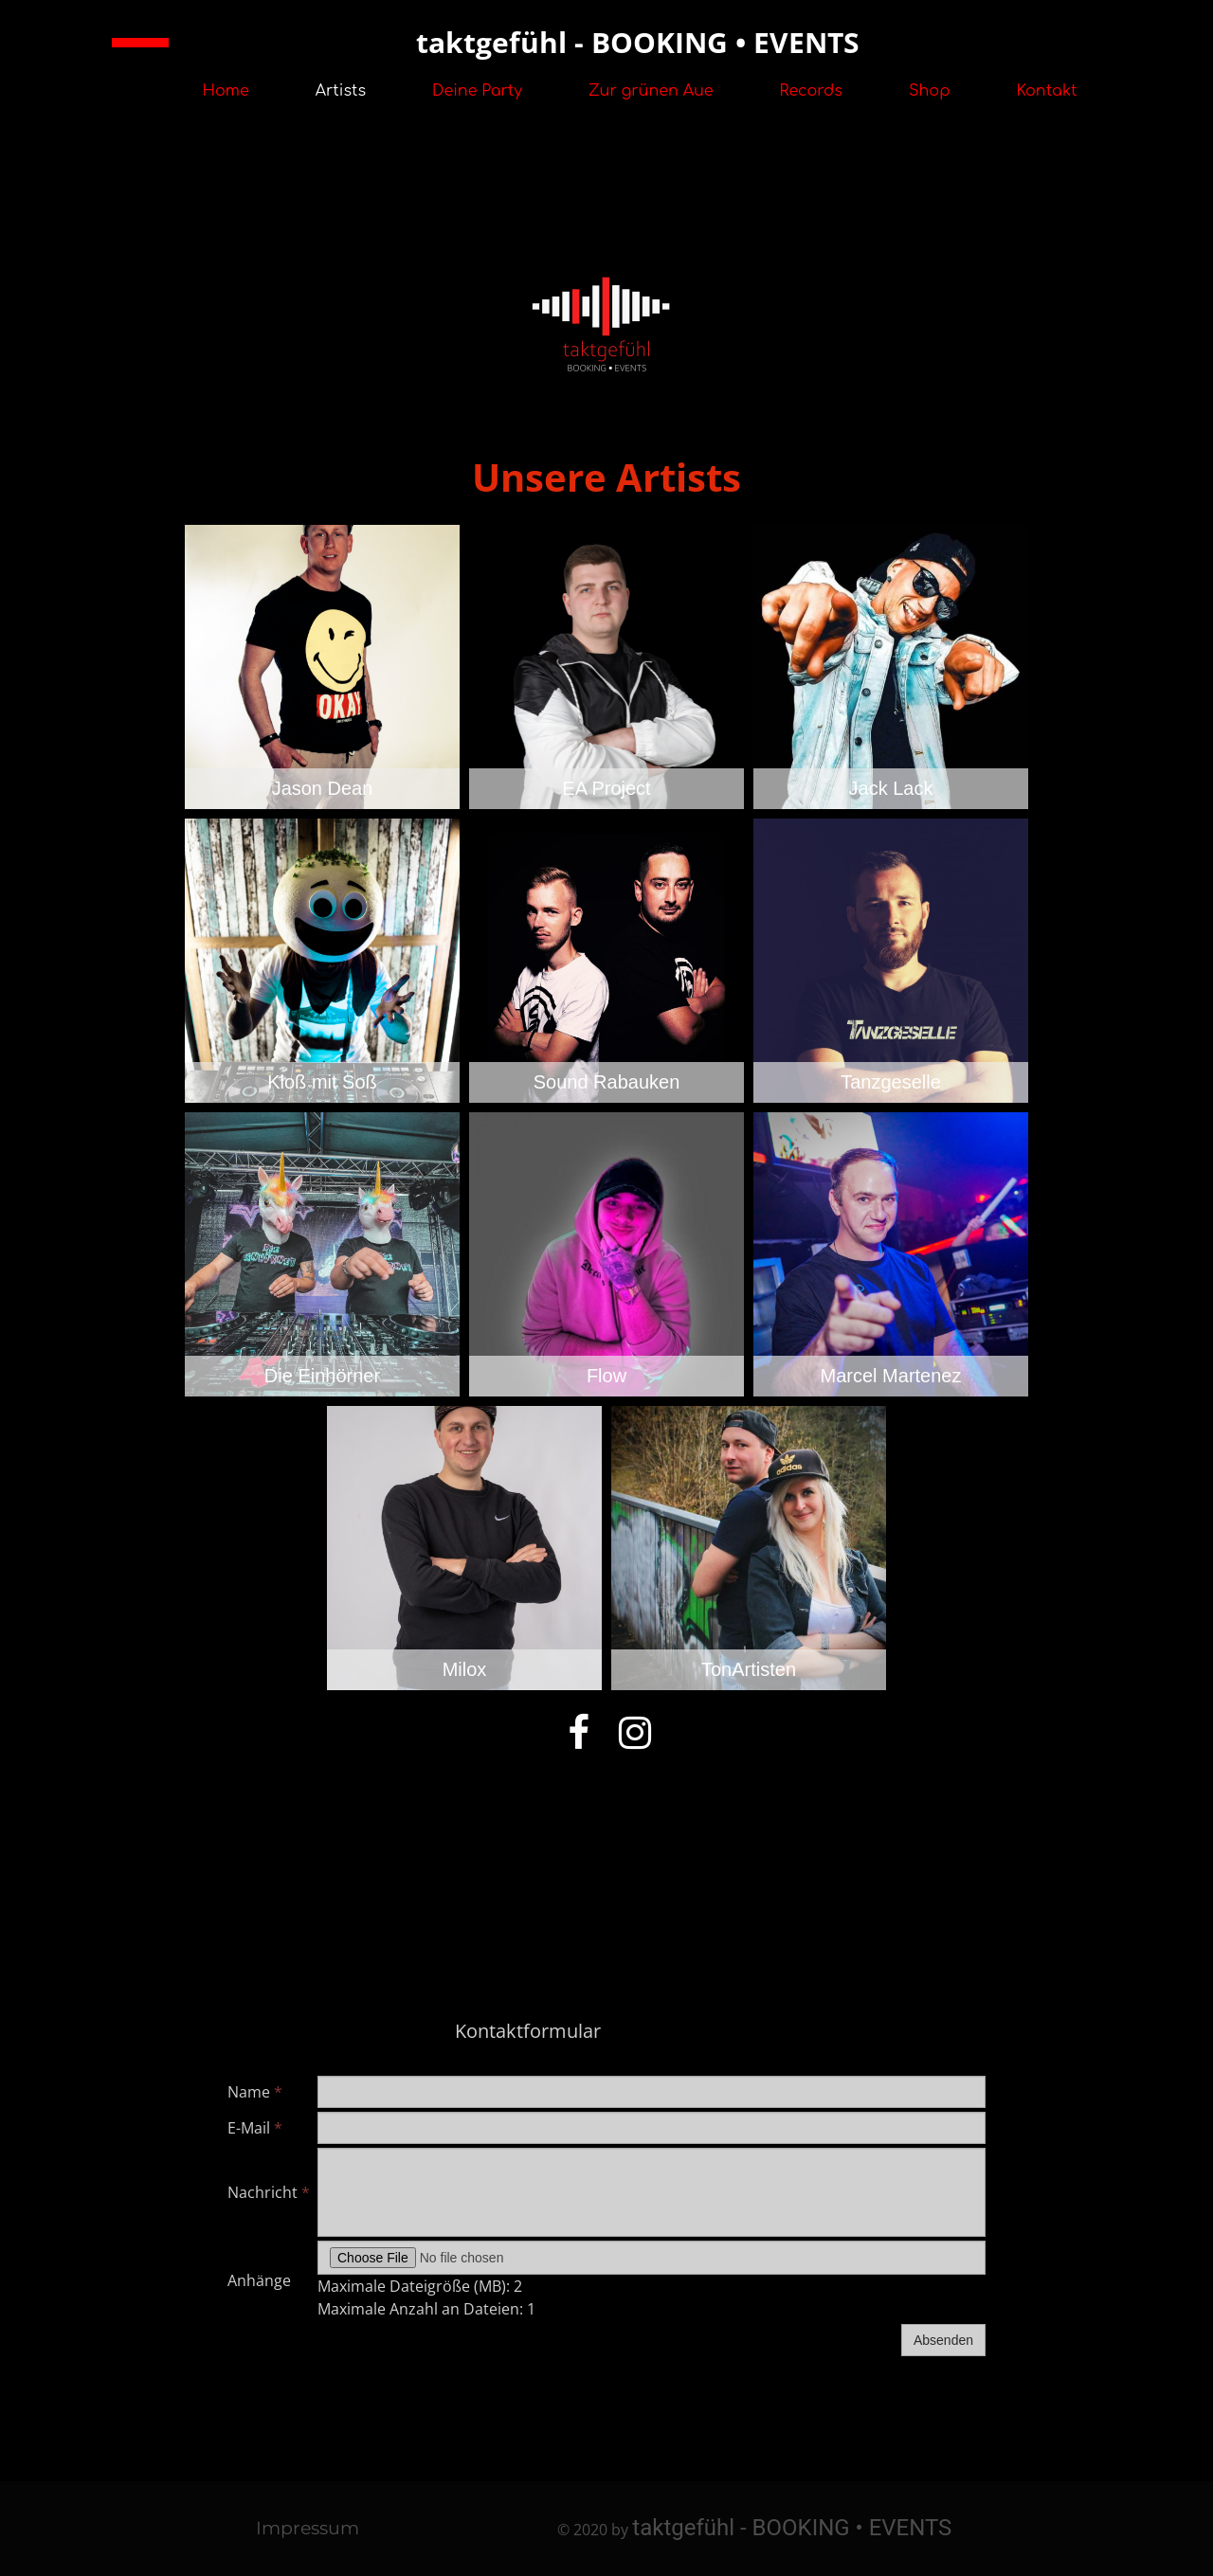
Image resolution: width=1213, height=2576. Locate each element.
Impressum (307, 2528)
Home (225, 90)
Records (811, 90)
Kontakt (1047, 90)
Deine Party (477, 90)
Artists (341, 90)
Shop (929, 90)
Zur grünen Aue (651, 90)
